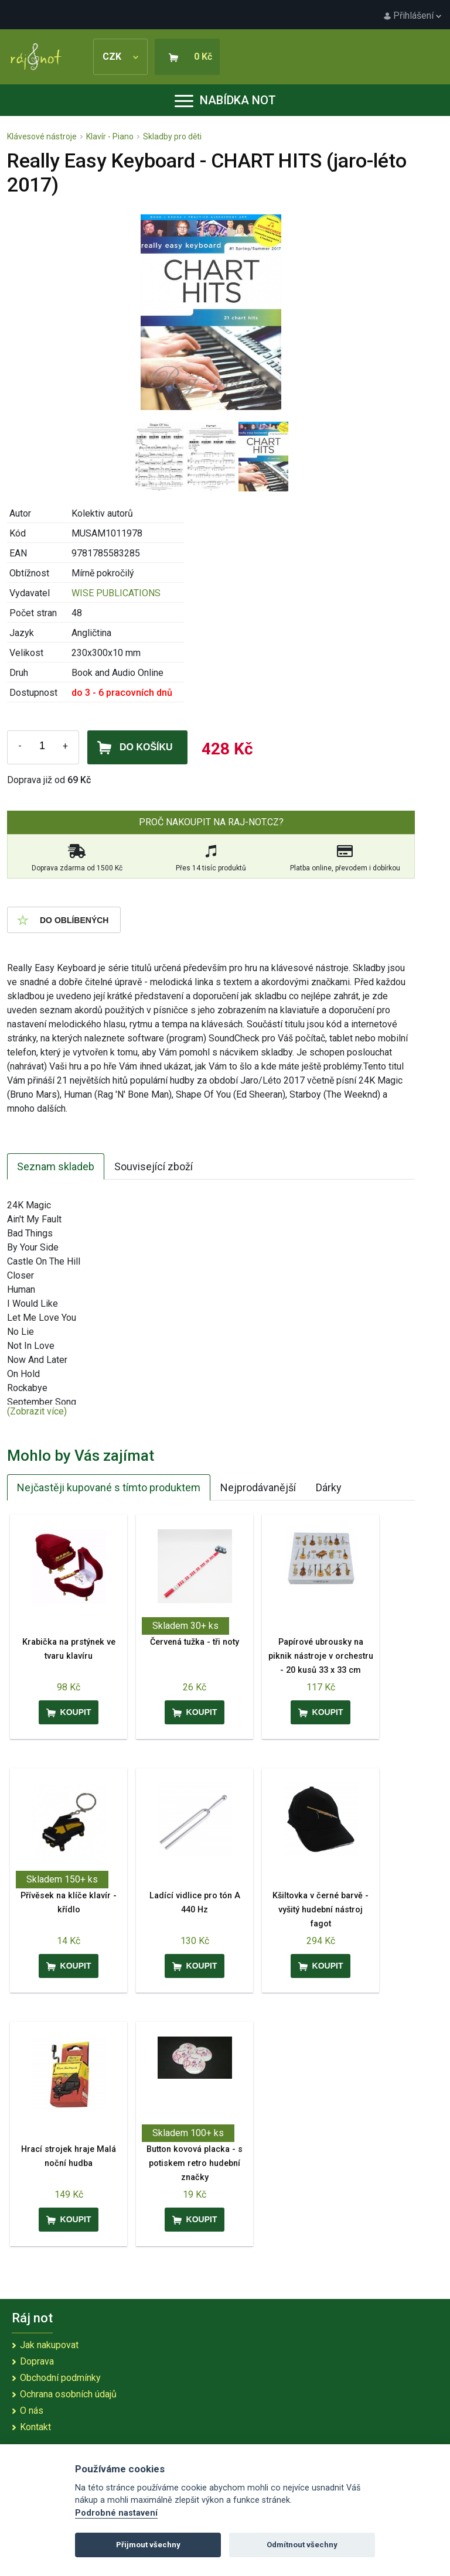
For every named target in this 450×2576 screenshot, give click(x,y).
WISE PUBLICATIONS (116, 593)
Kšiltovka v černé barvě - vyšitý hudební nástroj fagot (320, 1910)
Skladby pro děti (172, 136)
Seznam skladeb (55, 1166)
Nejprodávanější (258, 1487)
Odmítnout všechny (302, 2544)
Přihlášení (412, 15)
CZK (120, 56)
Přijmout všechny (148, 2544)
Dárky (329, 1487)
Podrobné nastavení (116, 2513)
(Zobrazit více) (37, 1411)
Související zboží (153, 1166)
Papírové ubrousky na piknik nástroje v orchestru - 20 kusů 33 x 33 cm (320, 1656)
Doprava (37, 2361)
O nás (31, 2410)
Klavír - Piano (110, 136)
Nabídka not (225, 100)
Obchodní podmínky (60, 2377)
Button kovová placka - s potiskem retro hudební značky (194, 2163)
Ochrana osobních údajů (68, 2394)
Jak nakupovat (49, 2344)
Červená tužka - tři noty (194, 1642)
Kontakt (35, 2426)
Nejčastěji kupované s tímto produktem (108, 1487)
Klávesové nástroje (42, 136)
